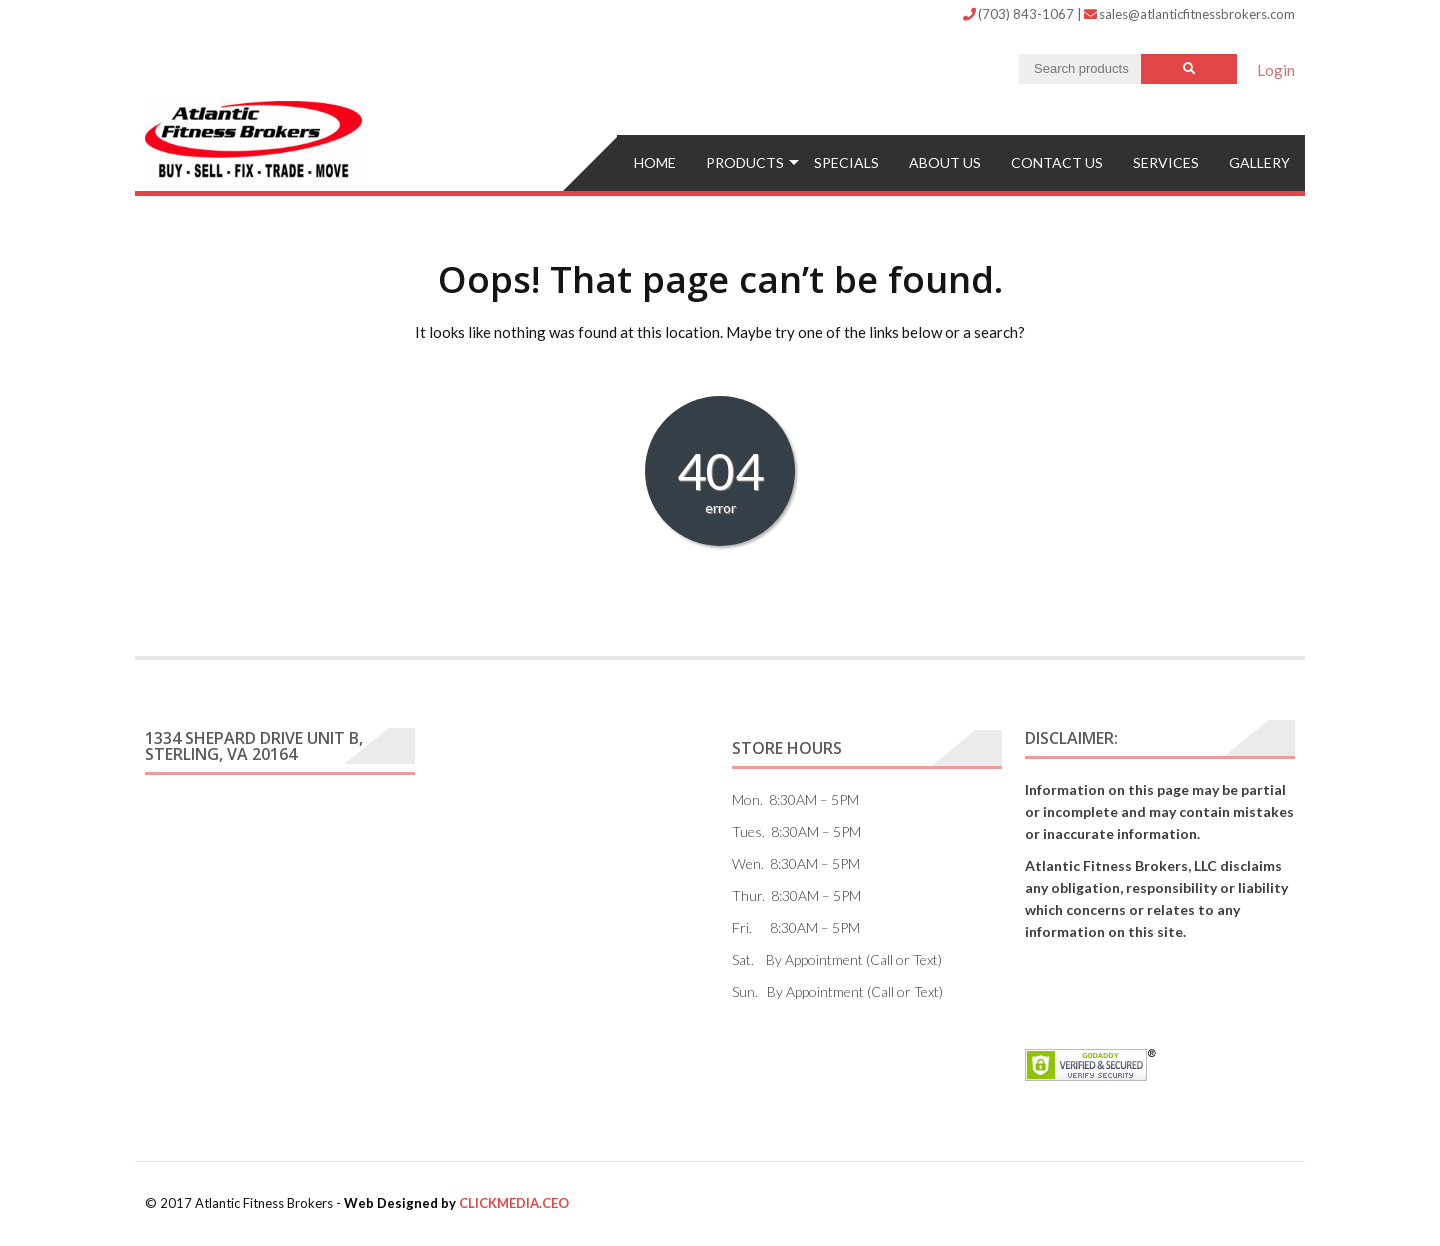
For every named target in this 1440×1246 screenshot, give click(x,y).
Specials (846, 162)
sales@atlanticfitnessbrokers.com (1189, 14)
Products (745, 162)
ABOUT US (945, 162)
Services (1166, 162)
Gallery (1259, 162)
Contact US (1057, 162)
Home (655, 162)
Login (1276, 70)
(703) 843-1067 (1020, 14)
